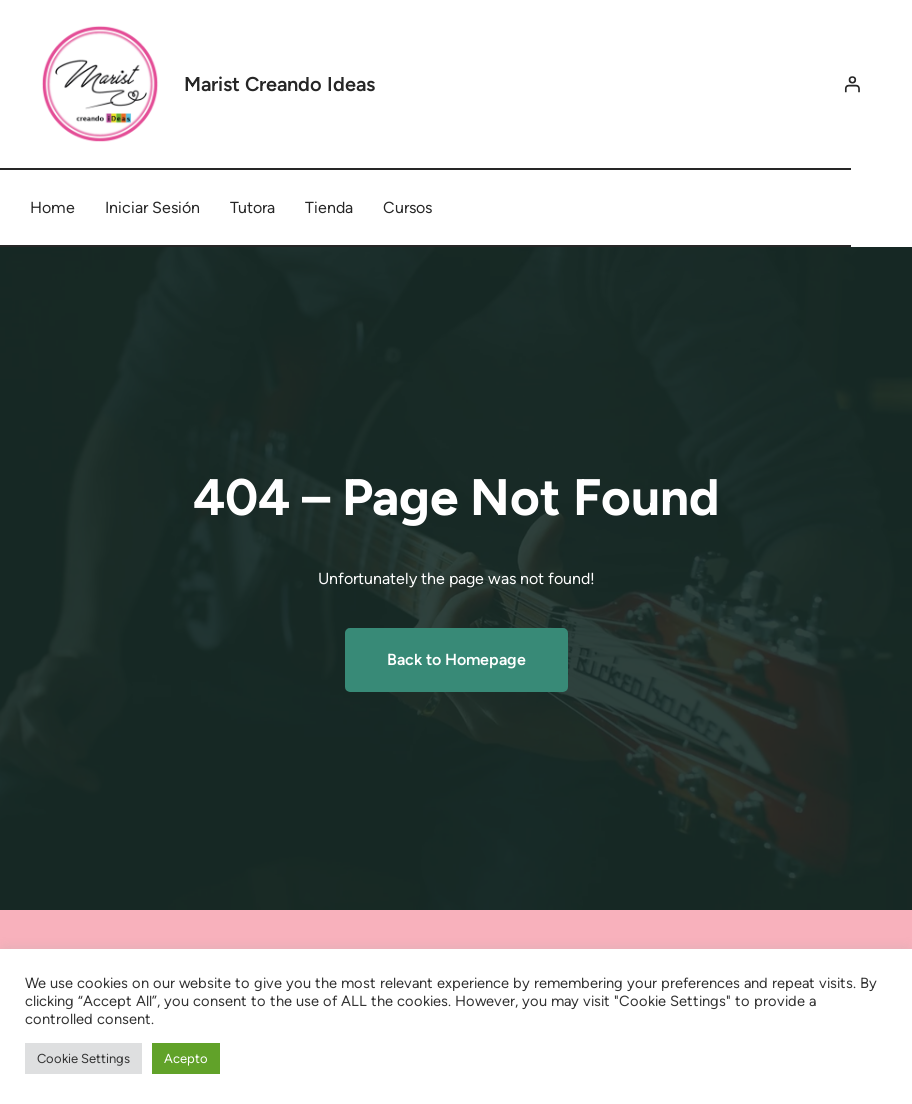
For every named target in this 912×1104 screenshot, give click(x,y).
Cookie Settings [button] (83, 1058)
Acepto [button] (186, 1058)
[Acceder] (852, 84)
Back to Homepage (456, 659)
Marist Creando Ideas (279, 84)
